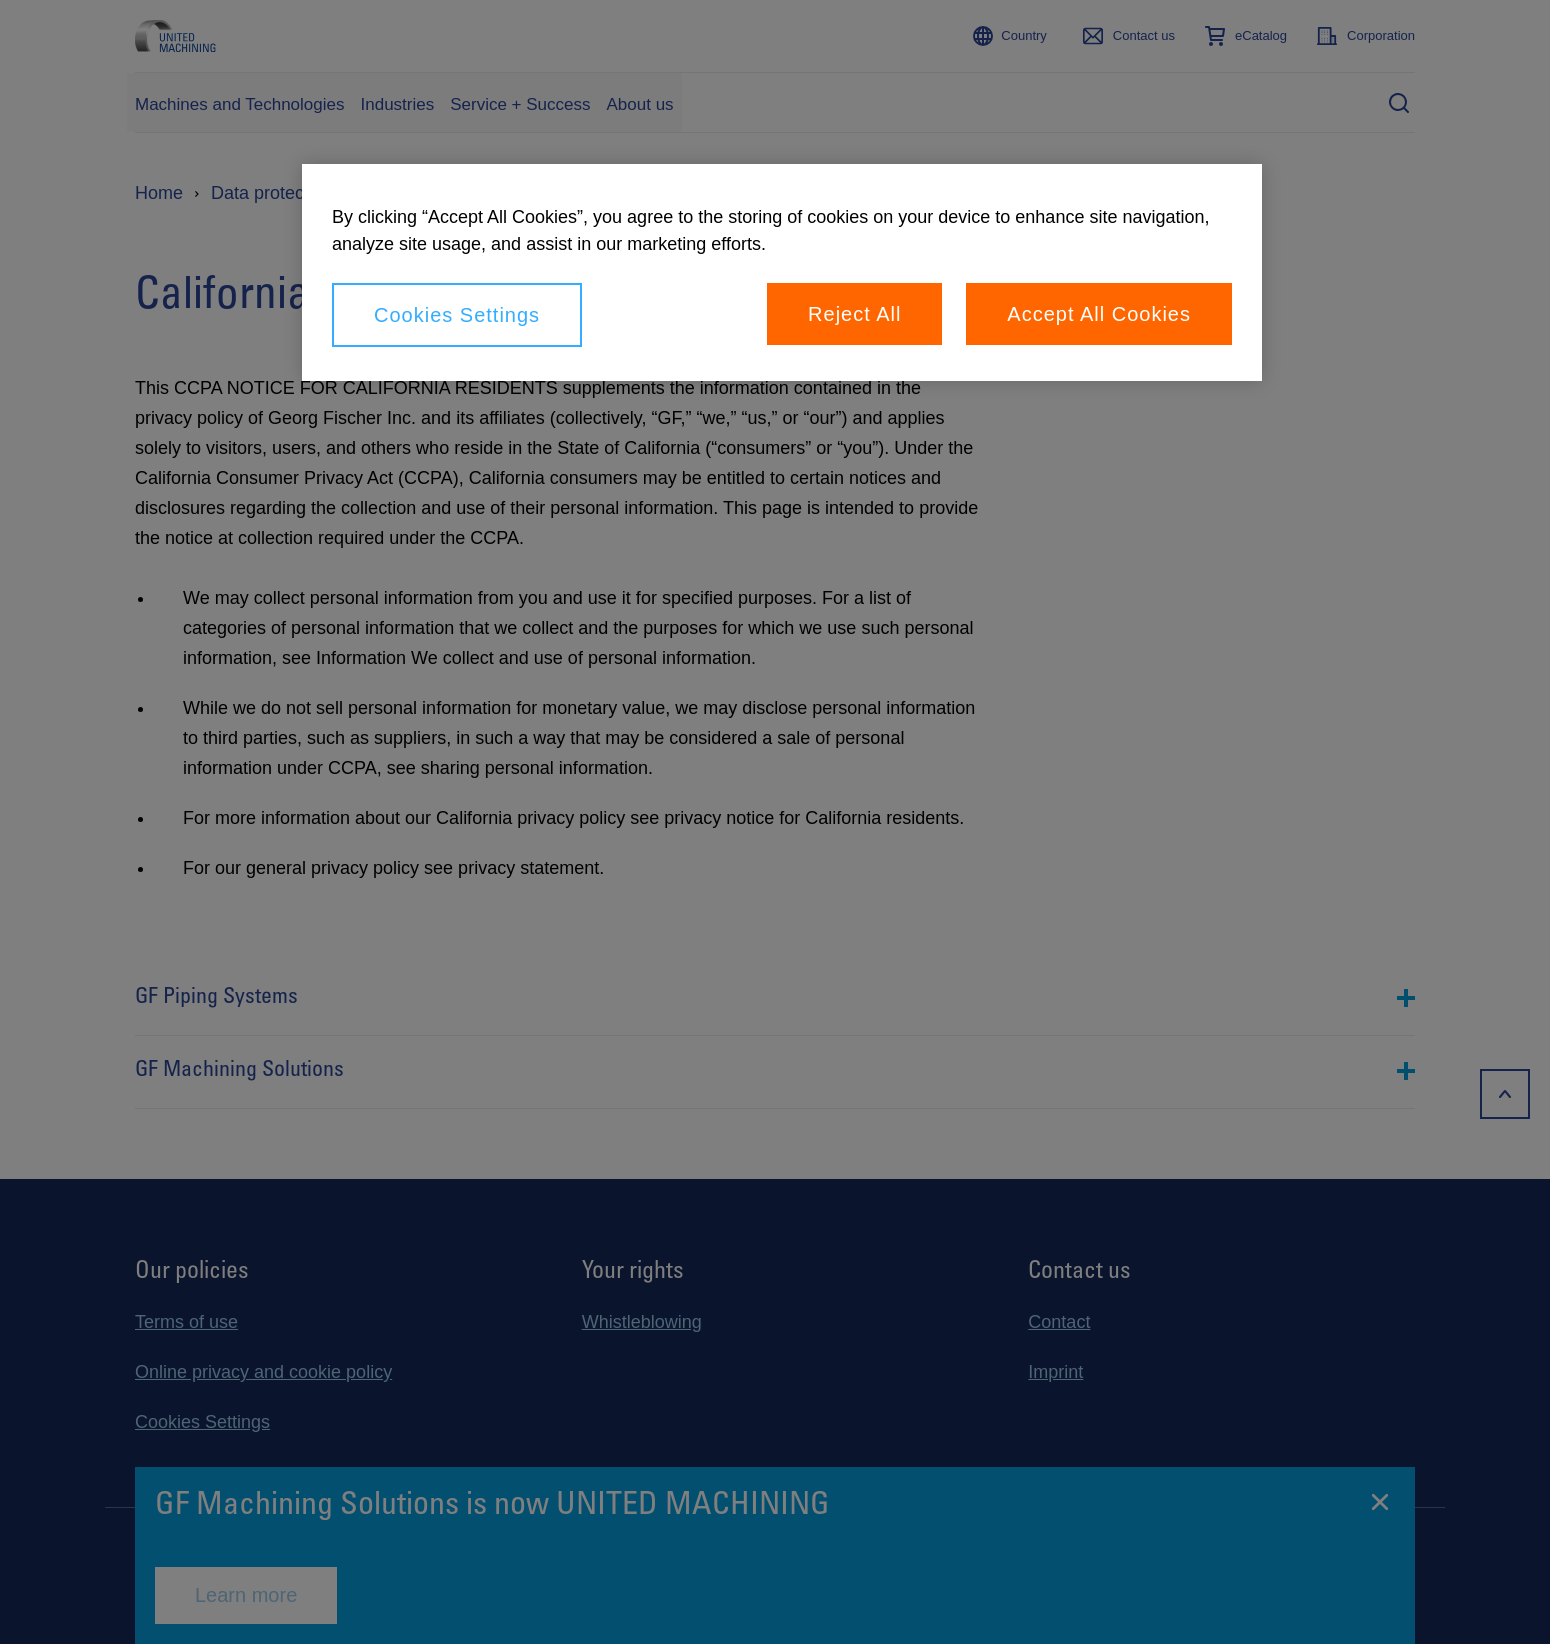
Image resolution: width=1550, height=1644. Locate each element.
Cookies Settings (457, 315)
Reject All (854, 314)
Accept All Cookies (1099, 314)
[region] (782, 272)
